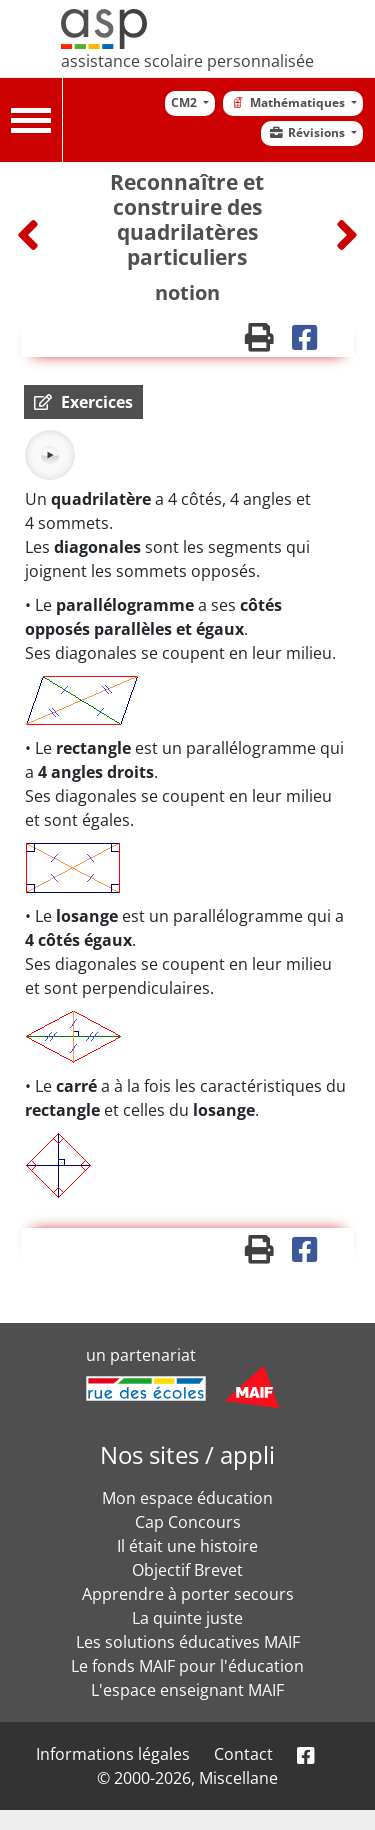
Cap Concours (188, 1522)
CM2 (185, 102)
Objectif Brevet (187, 1570)
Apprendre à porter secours (188, 1594)
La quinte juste (187, 1618)
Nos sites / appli (187, 1454)
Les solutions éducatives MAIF (188, 1642)
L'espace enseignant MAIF (187, 1690)
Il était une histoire (187, 1546)
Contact (243, 1754)
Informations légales (113, 1754)
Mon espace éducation (187, 1498)
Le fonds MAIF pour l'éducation (187, 1666)
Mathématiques (288, 102)
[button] (83, 402)
